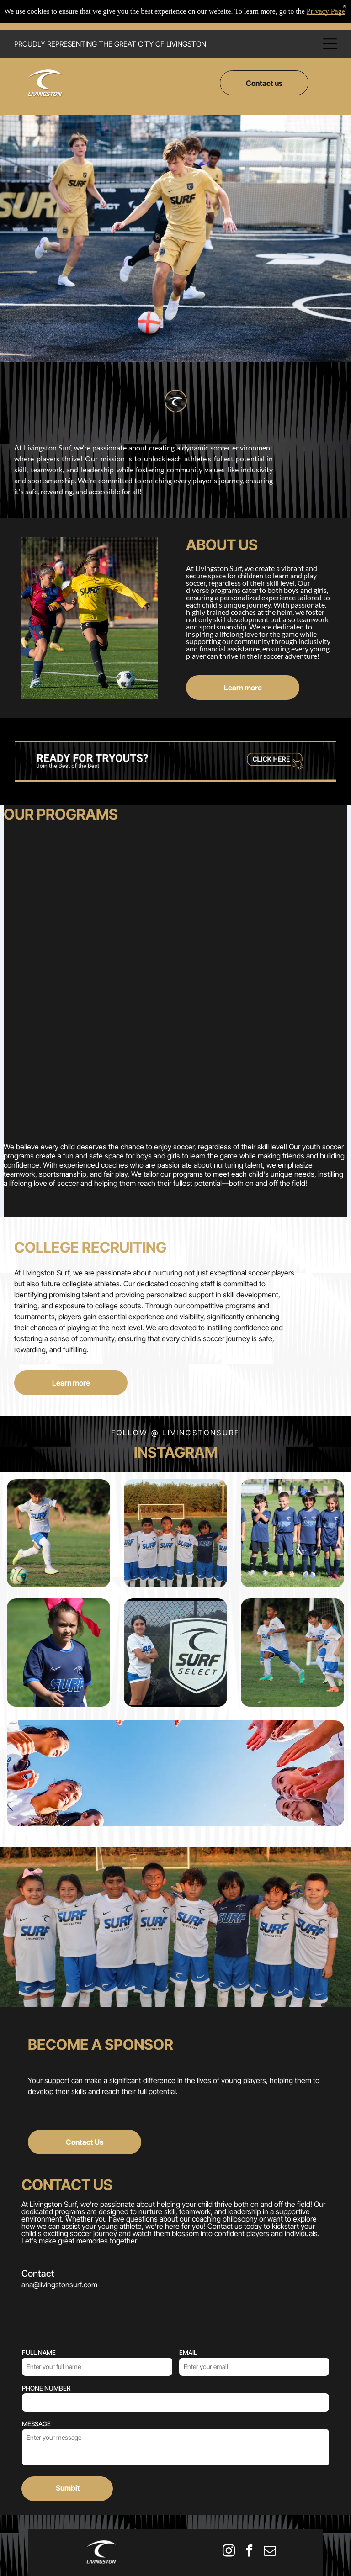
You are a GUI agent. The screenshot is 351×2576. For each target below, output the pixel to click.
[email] (270, 2469)
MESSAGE (36, 2341)
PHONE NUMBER (46, 2306)
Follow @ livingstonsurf (175, 1350)
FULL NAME (39, 2270)
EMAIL (188, 2270)
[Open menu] (330, 44)
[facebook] (249, 2469)
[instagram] (228, 2469)
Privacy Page (326, 11)
